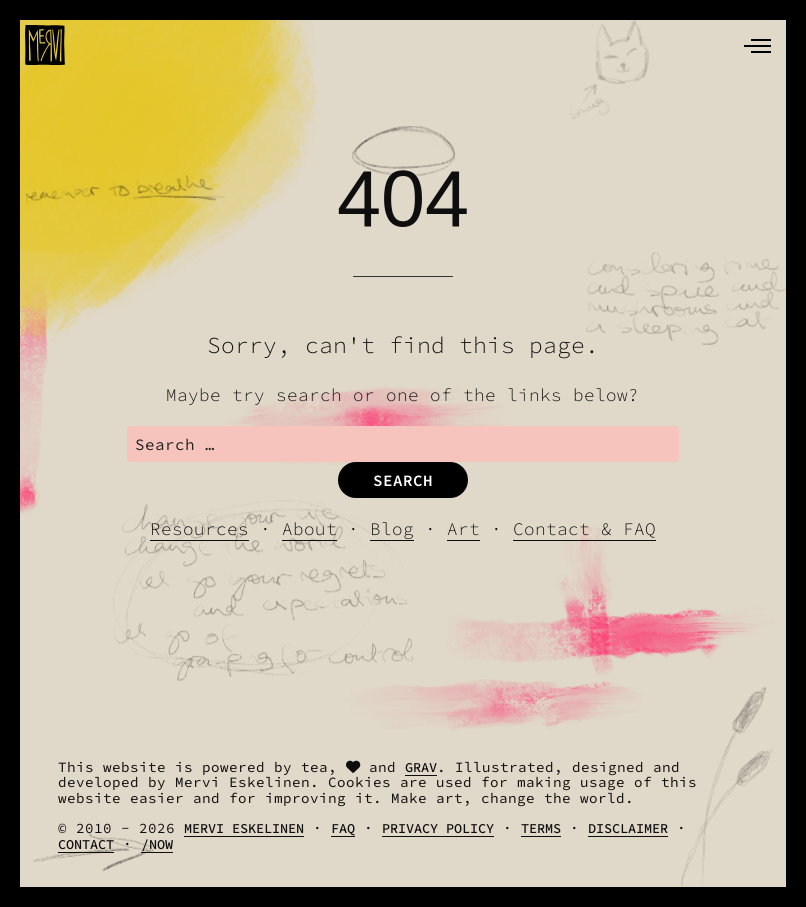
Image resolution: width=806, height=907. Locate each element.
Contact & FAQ (584, 529)
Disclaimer (628, 828)
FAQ (343, 828)
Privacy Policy (438, 828)
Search (403, 480)
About (309, 529)
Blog (392, 529)
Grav (421, 767)
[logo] (45, 45)
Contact (86, 844)
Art (463, 529)
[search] (403, 444)
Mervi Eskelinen (244, 828)
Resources (199, 529)
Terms (541, 828)
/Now (157, 844)
